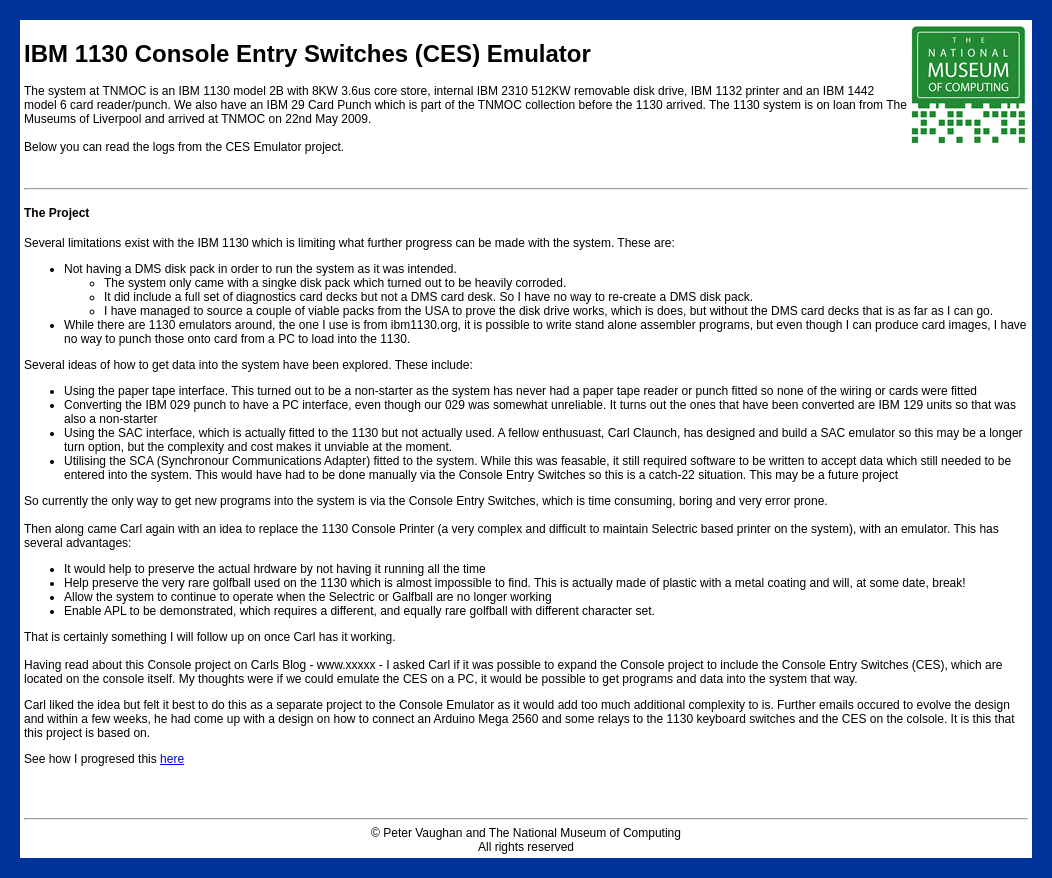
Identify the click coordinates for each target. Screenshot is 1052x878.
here (172, 759)
